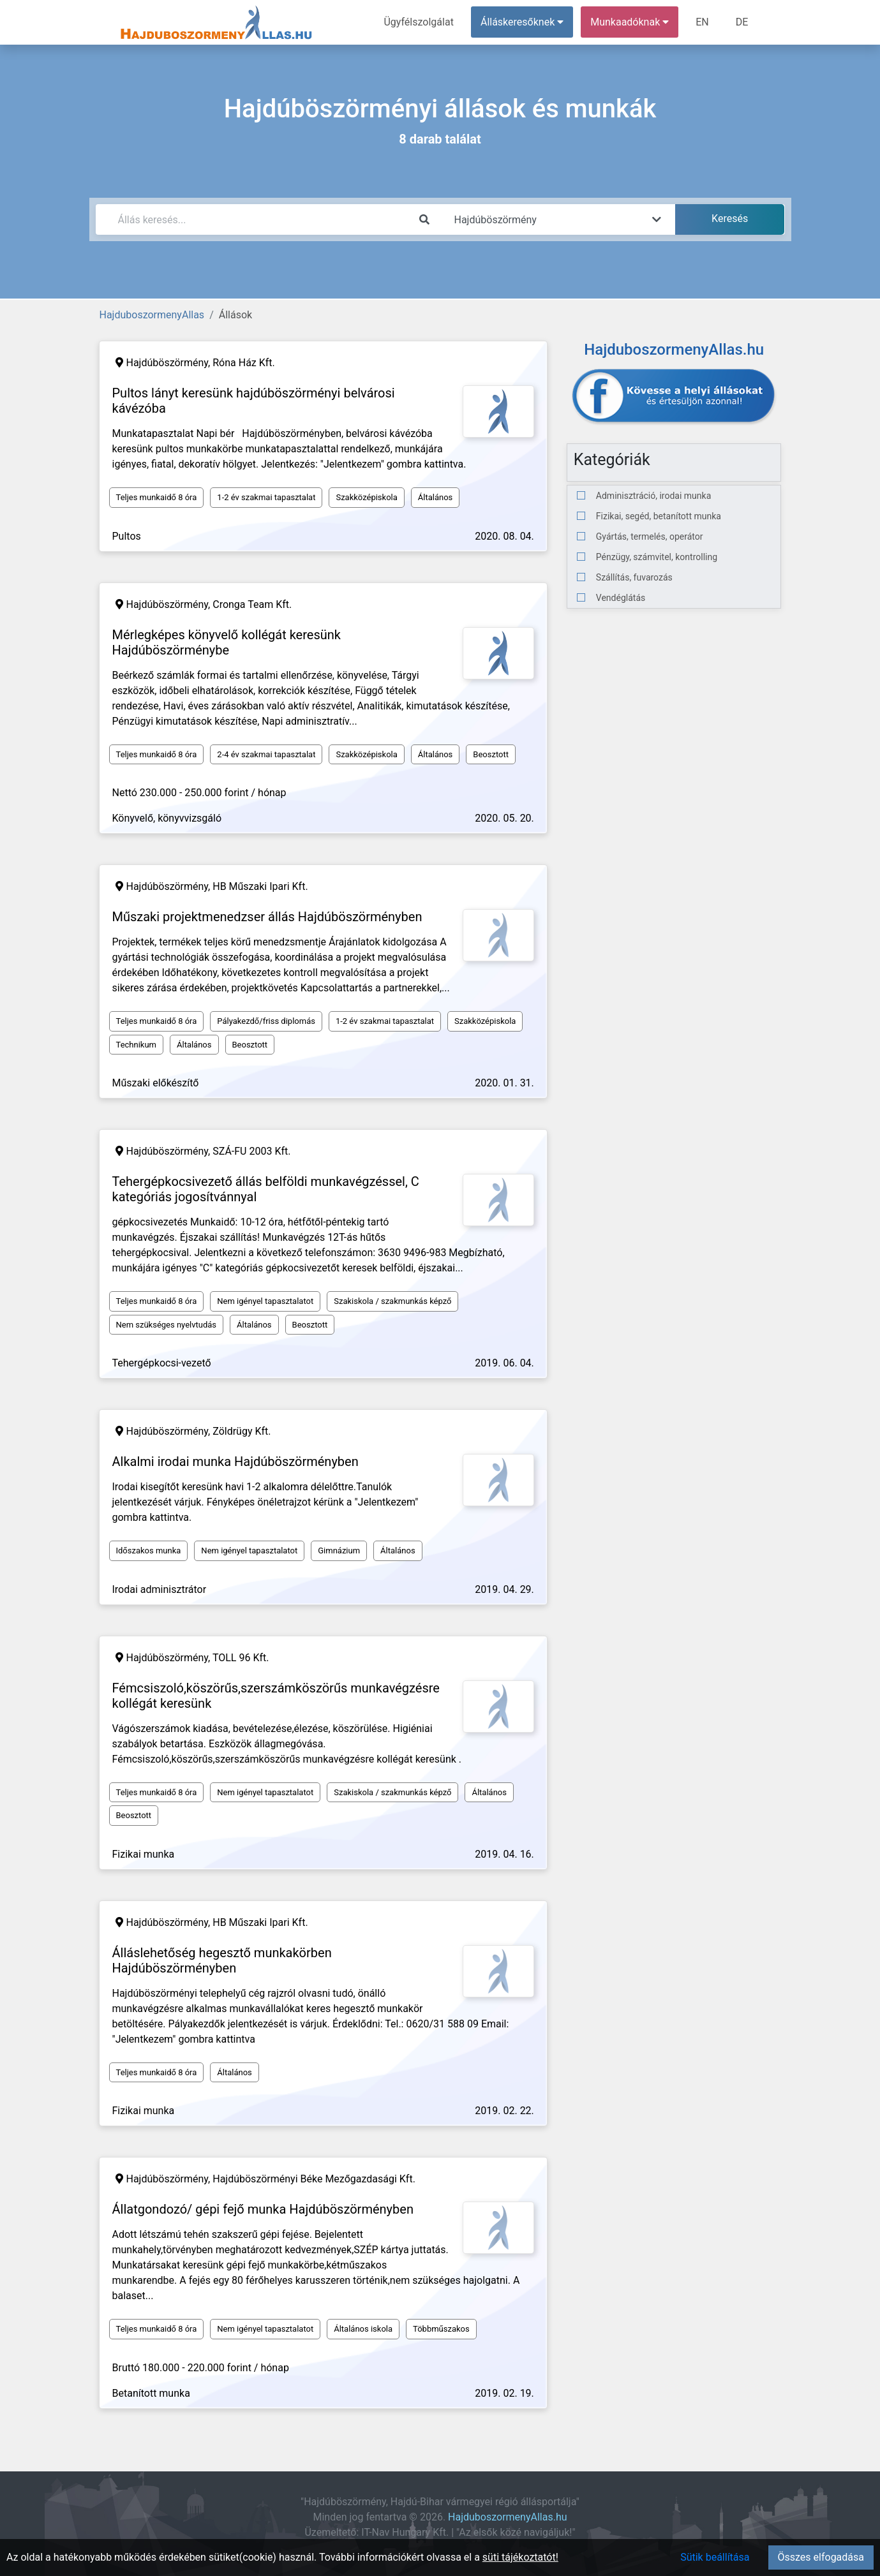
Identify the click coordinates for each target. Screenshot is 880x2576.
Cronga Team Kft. (252, 604)
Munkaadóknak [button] (629, 22)
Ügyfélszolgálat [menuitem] (419, 22)
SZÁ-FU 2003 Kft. (251, 1151)
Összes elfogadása (821, 2557)
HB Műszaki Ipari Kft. (260, 886)
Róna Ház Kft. (244, 363)
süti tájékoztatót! (520, 2557)
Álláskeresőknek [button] (522, 22)
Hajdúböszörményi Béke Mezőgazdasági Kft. (314, 2179)
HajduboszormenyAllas (152, 315)
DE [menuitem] (742, 22)
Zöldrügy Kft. (242, 1431)
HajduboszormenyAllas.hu (507, 2517)
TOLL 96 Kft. (241, 1658)
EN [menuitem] (702, 22)
